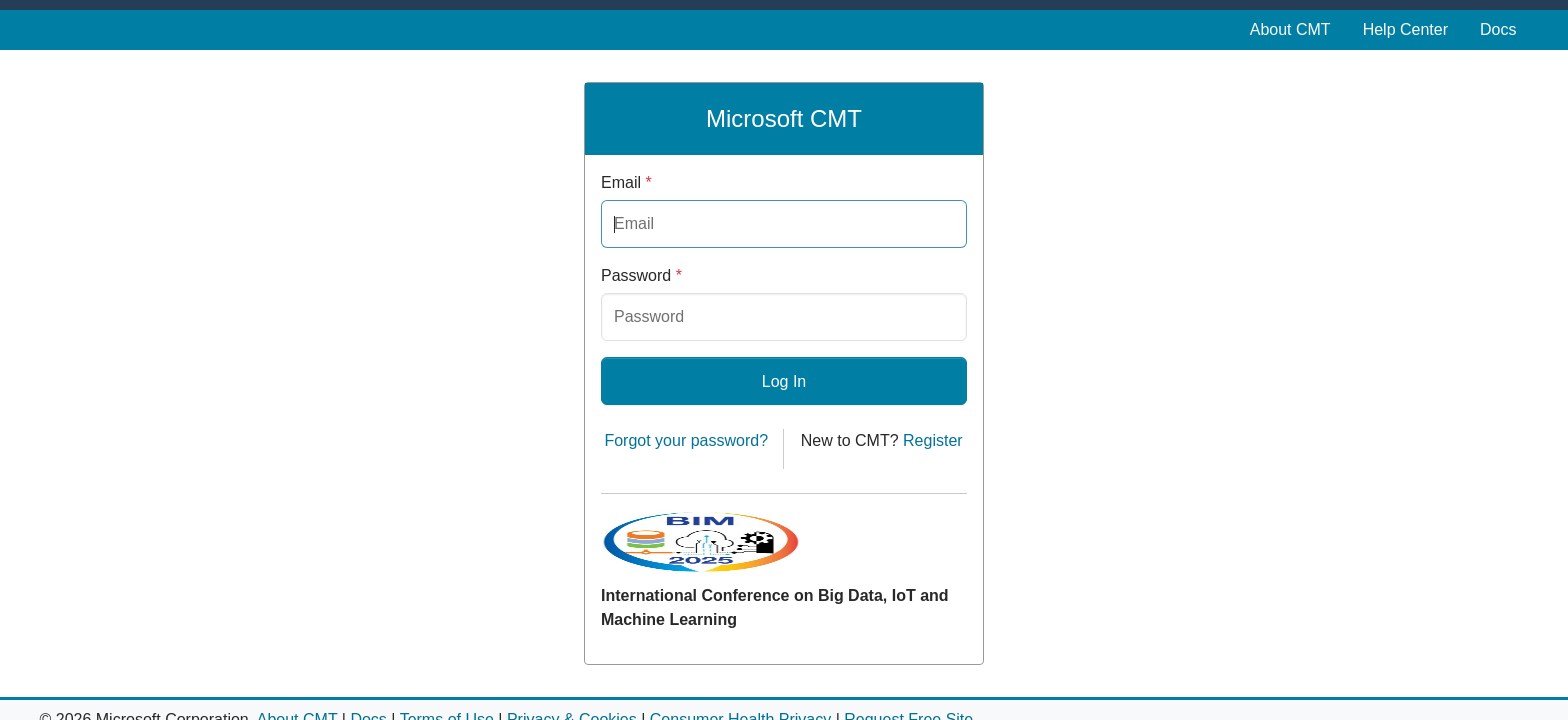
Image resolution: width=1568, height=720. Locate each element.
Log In (784, 381)
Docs (1498, 29)
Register (933, 440)
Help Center (1405, 29)
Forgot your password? (686, 440)
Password (641, 275)
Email (626, 182)
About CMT (1290, 29)
